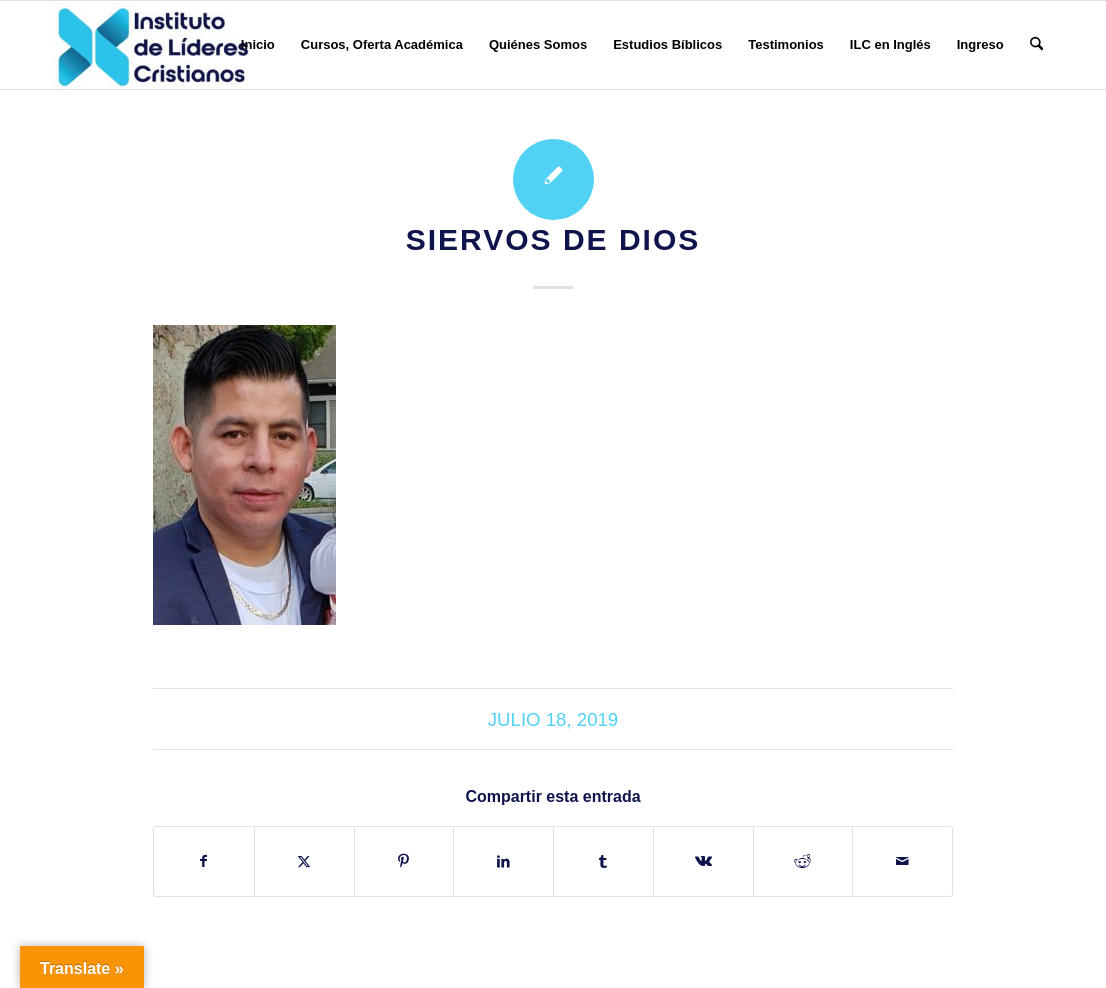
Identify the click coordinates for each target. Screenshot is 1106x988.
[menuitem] (258, 45)
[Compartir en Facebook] (204, 861)
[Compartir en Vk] (703, 861)
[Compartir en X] (304, 861)
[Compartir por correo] (902, 861)
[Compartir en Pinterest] (404, 861)
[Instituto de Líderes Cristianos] (153, 45)
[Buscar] (1036, 45)
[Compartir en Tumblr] (603, 861)
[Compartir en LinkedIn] (503, 861)
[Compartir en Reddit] (803, 861)
